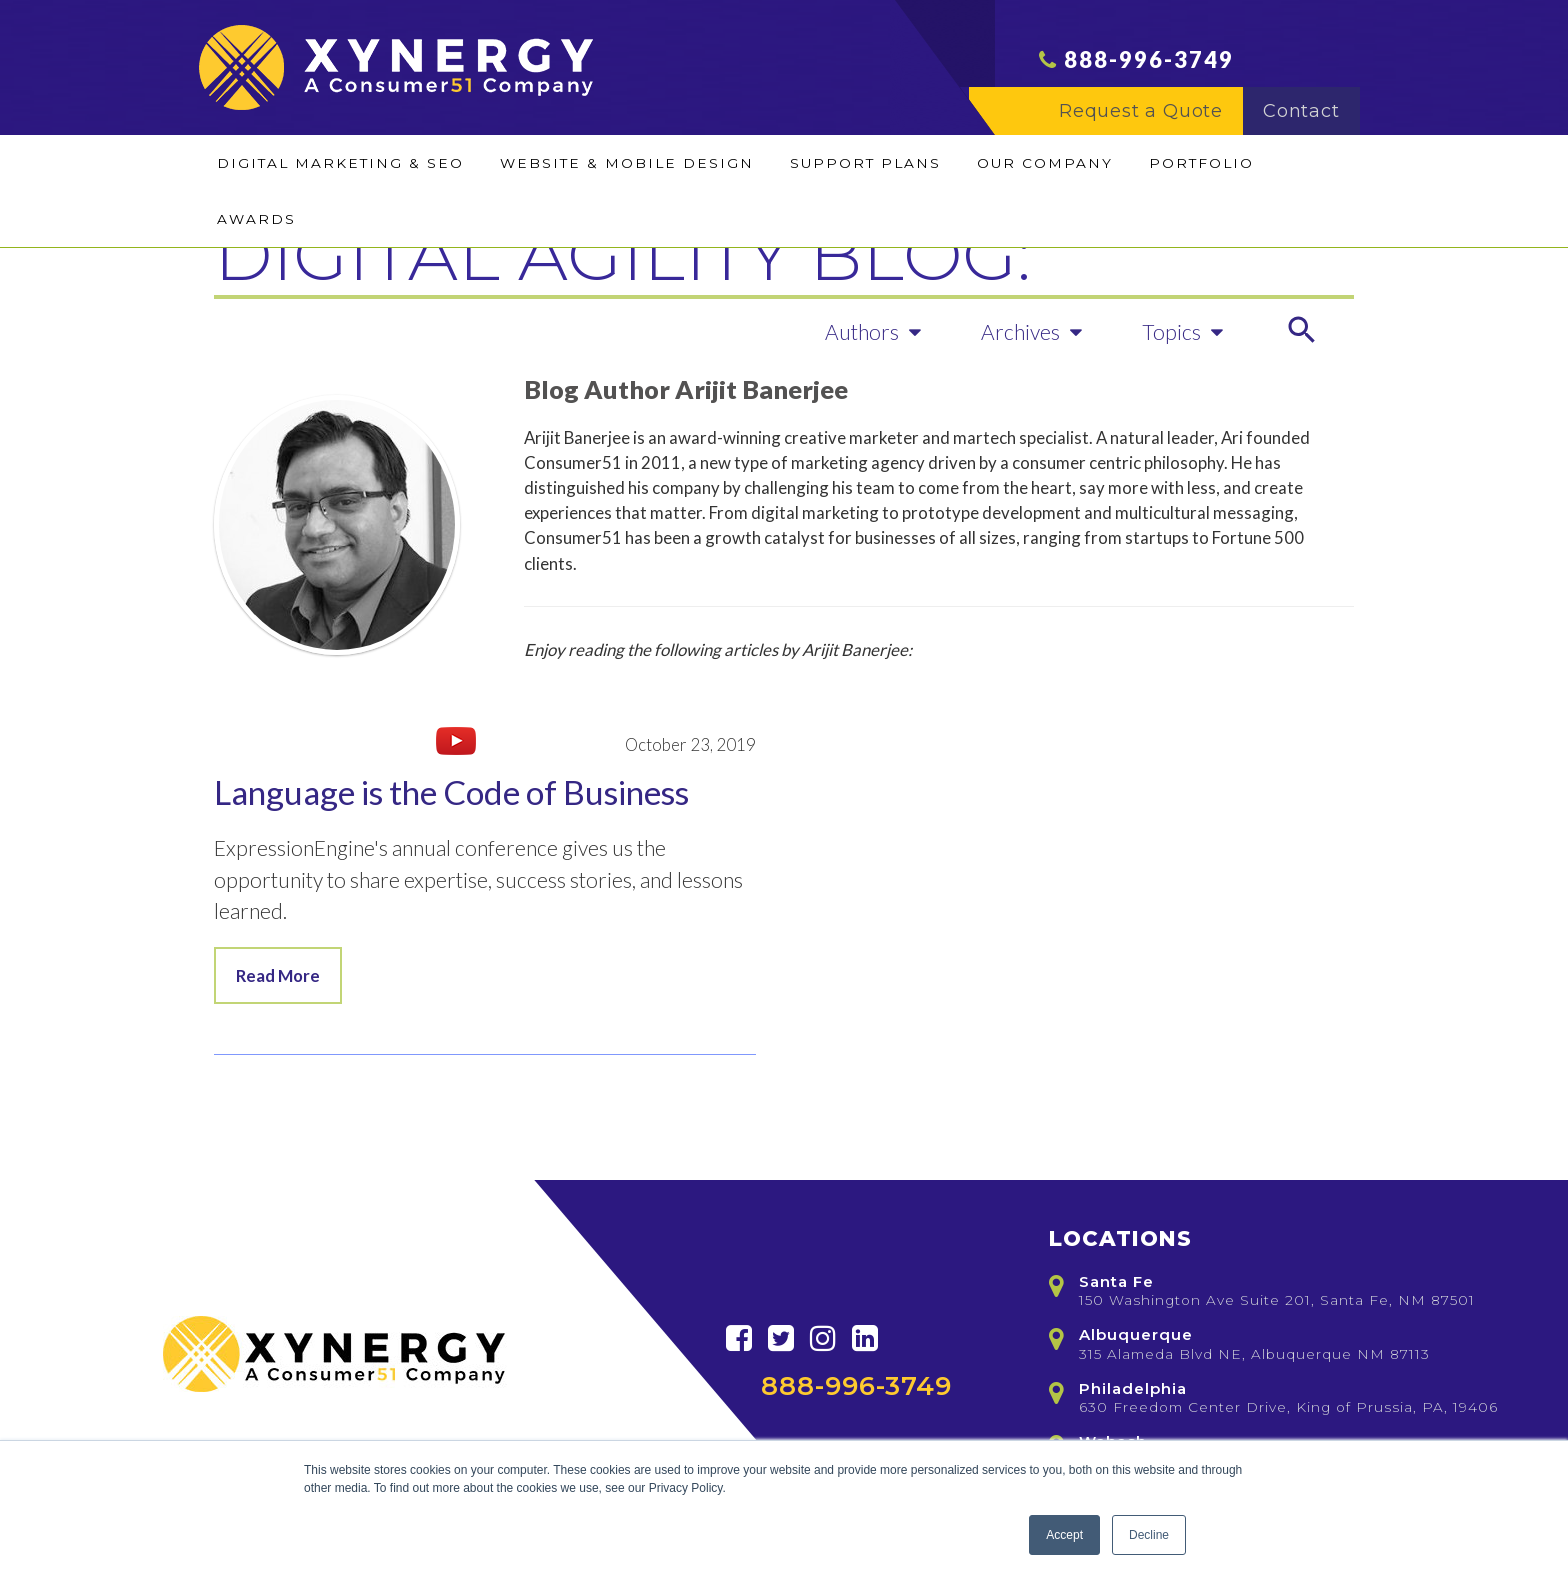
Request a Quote (1150, 111)
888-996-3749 (1149, 59)
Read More (278, 975)
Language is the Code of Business (451, 792)
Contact (1310, 111)
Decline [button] (1149, 1535)
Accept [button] (1064, 1535)
